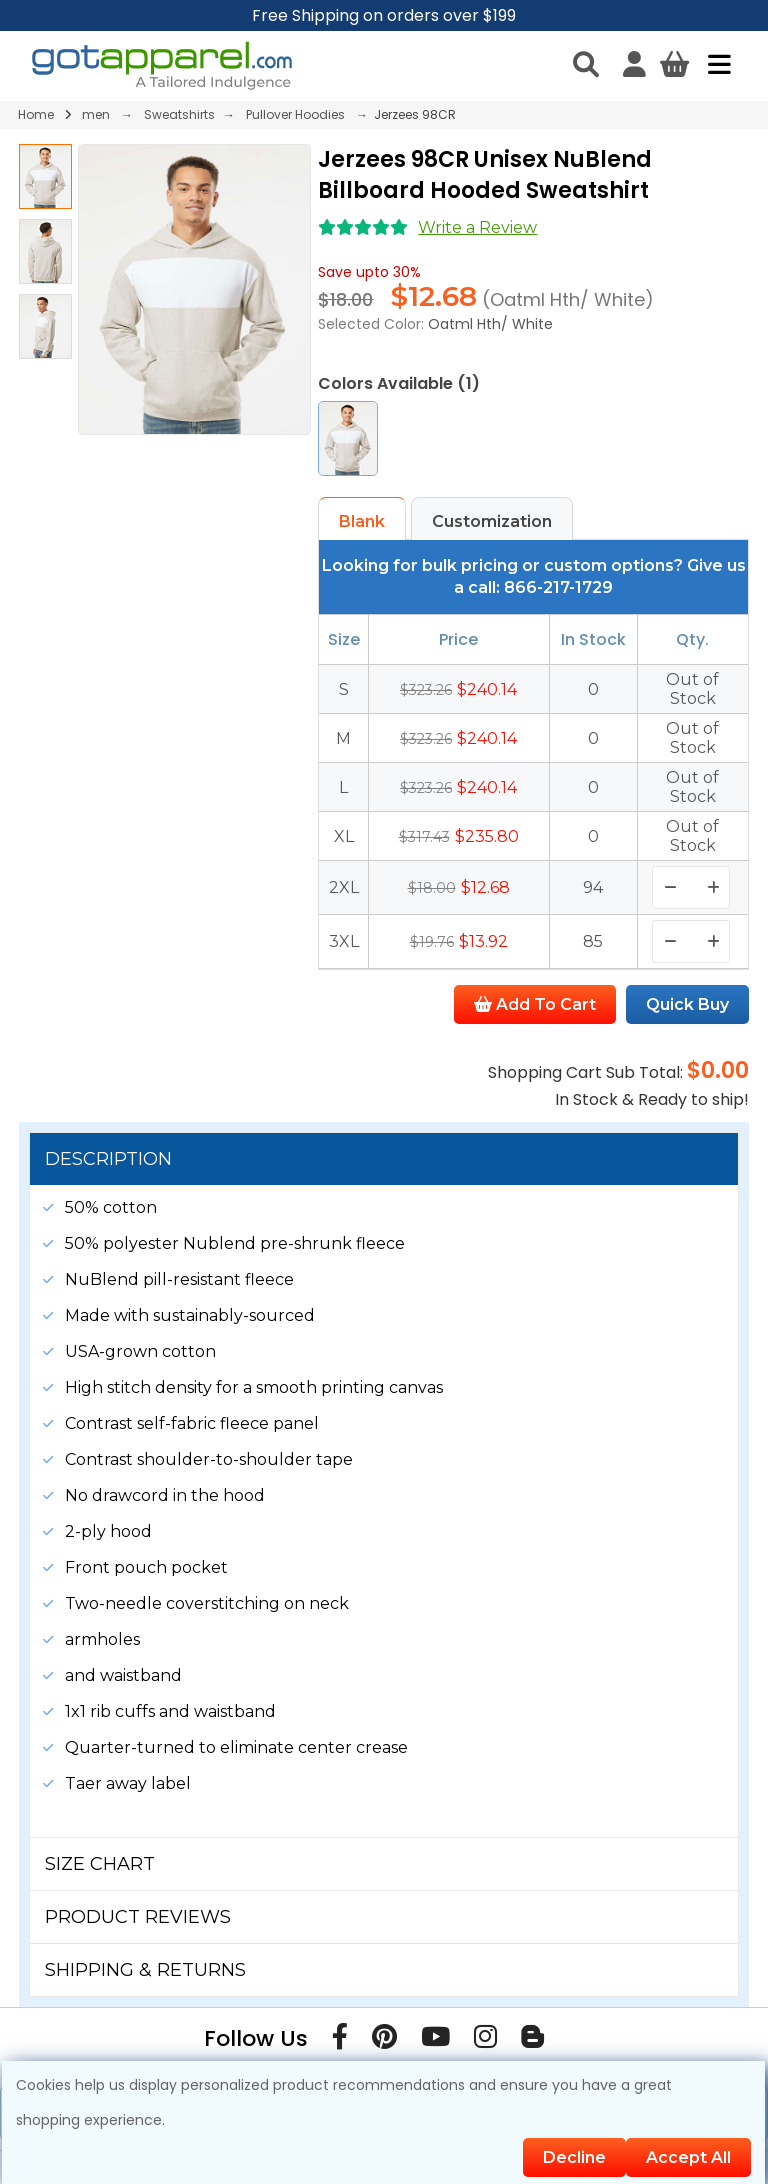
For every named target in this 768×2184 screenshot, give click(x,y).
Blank (362, 521)
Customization (492, 521)
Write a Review (477, 227)
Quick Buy (687, 1004)
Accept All (688, 2157)
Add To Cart (535, 1004)
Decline (574, 2157)
